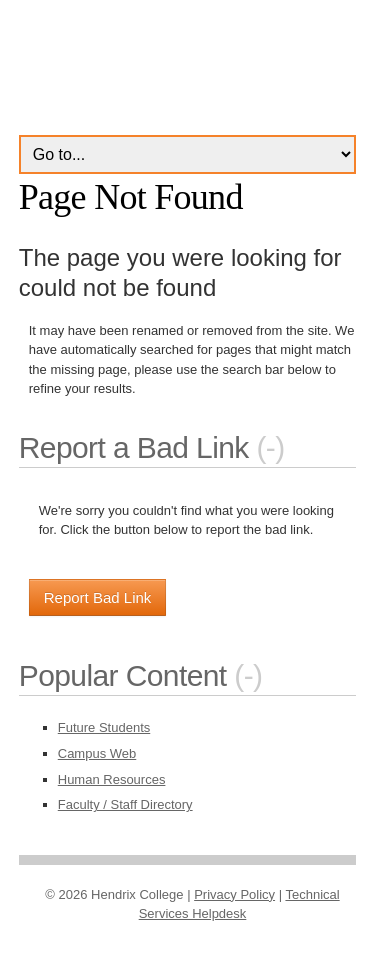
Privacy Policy (234, 894)
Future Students (104, 727)
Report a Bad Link (134, 447)
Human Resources (112, 779)
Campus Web (97, 753)
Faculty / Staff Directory (125, 804)
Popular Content (123, 675)
